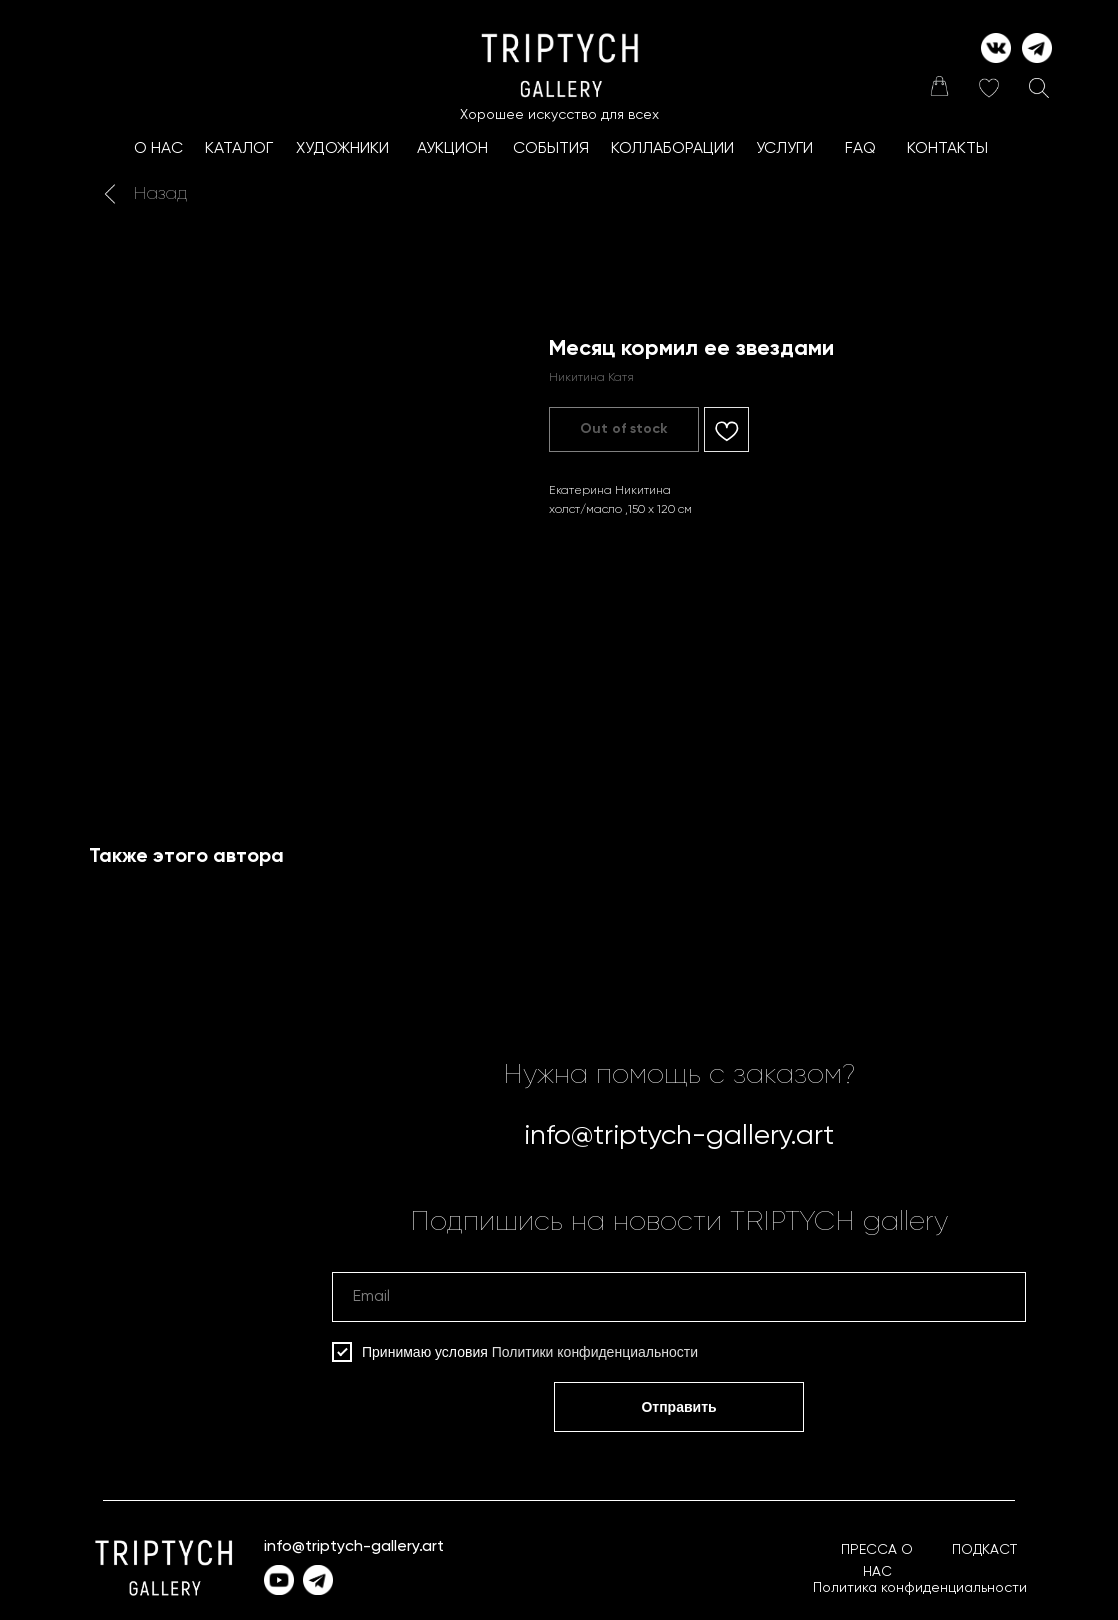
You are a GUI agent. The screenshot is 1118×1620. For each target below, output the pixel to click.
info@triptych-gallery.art (679, 1136)
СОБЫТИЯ (551, 149)
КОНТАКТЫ (947, 149)
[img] (939, 86)
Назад (160, 194)
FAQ (860, 149)
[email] (679, 1297)
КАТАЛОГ (239, 149)
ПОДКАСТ (984, 1550)
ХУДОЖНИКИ (342, 149)
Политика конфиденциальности (920, 1588)
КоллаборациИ (672, 149)
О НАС (158, 149)
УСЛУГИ (784, 149)
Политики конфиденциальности (595, 1352)
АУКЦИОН (452, 149)
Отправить (678, 1407)
